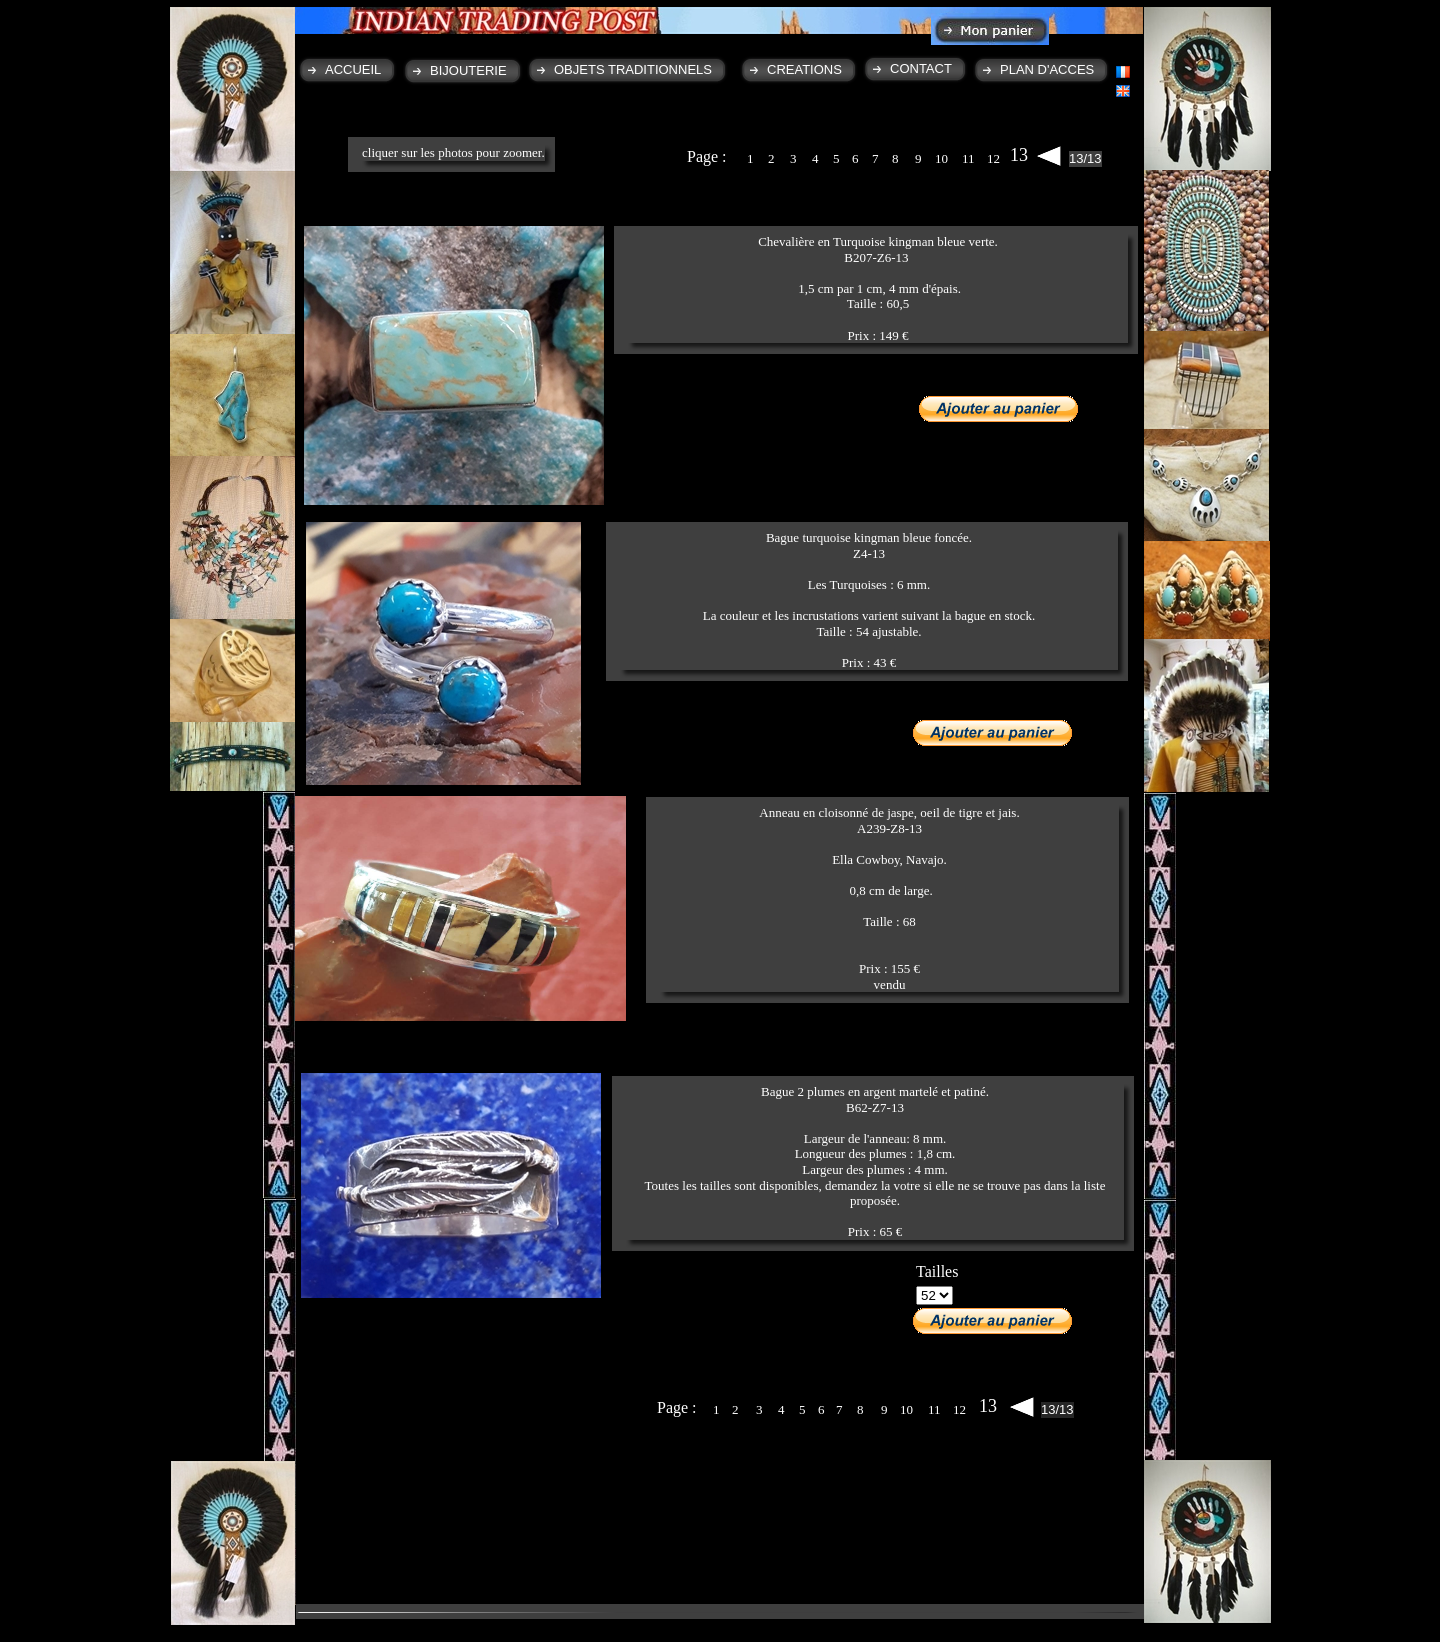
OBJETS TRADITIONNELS (633, 69)
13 (1019, 155)
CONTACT (921, 68)
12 (993, 158)
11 (968, 158)
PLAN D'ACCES (1047, 69)
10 (941, 158)
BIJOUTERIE (468, 70)
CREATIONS (804, 69)
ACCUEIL (353, 69)
